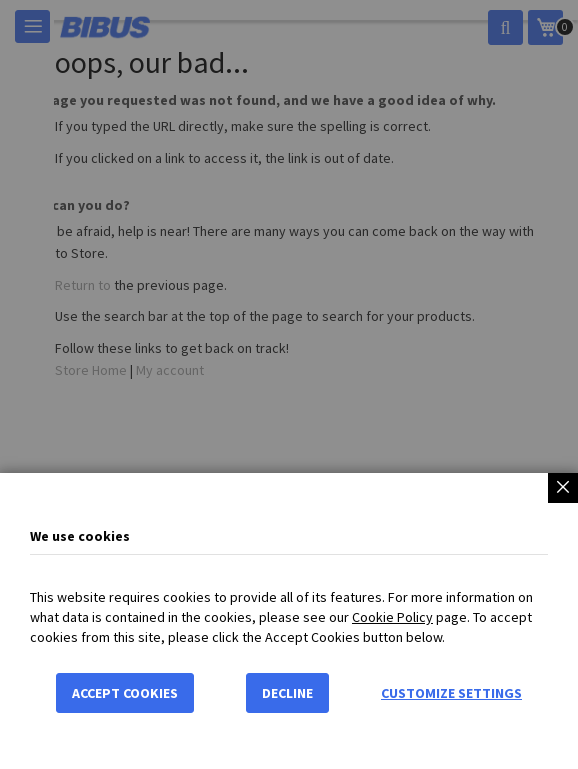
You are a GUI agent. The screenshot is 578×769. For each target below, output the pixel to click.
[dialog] (289, 384)
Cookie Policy (392, 619)
